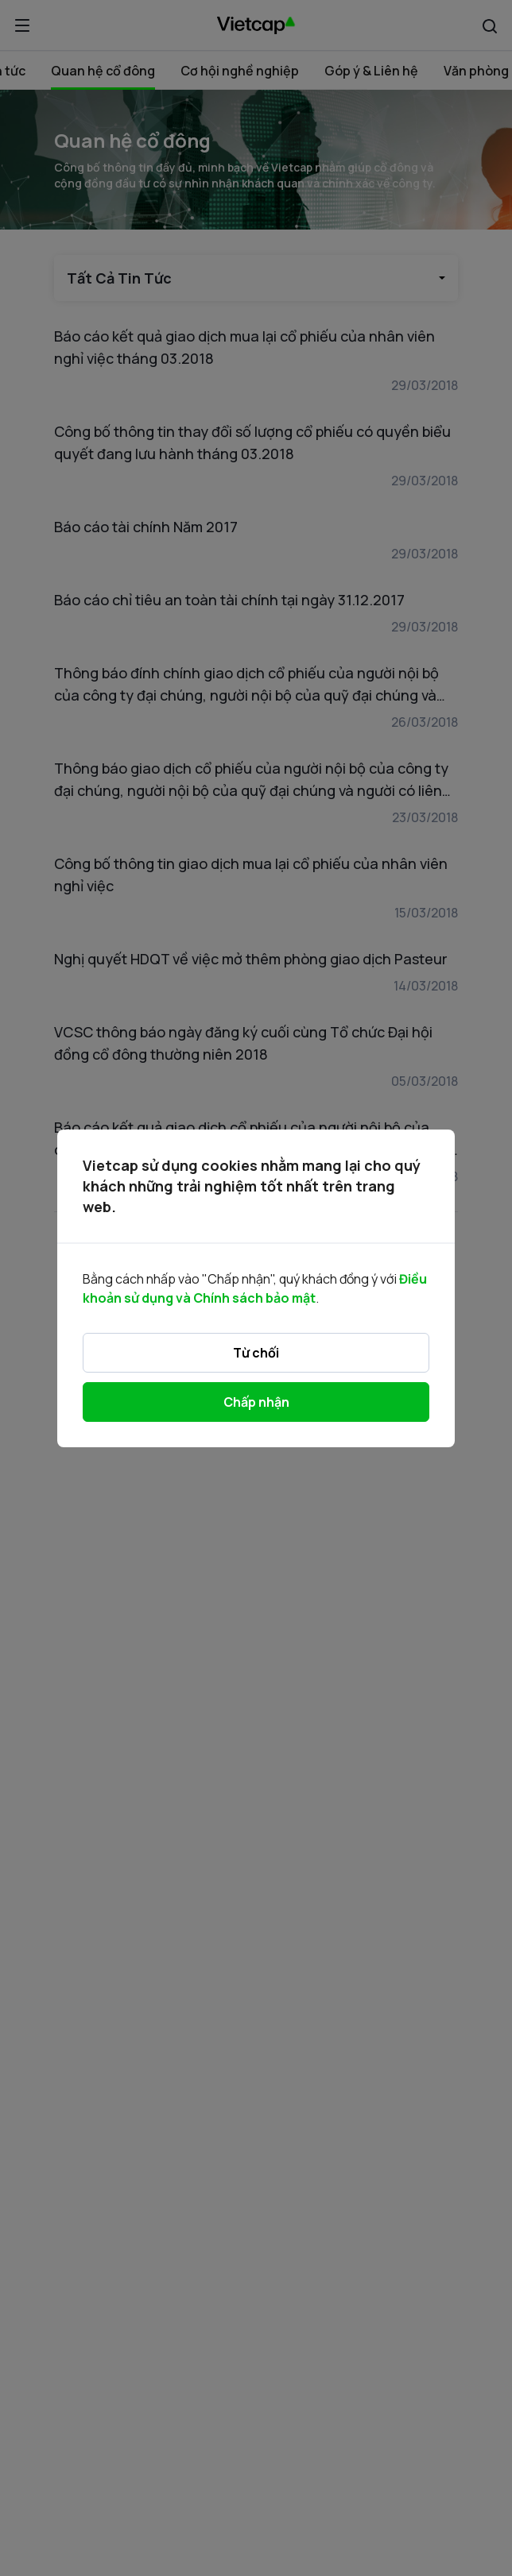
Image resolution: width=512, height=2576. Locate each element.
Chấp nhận (256, 1402)
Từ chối (256, 1352)
